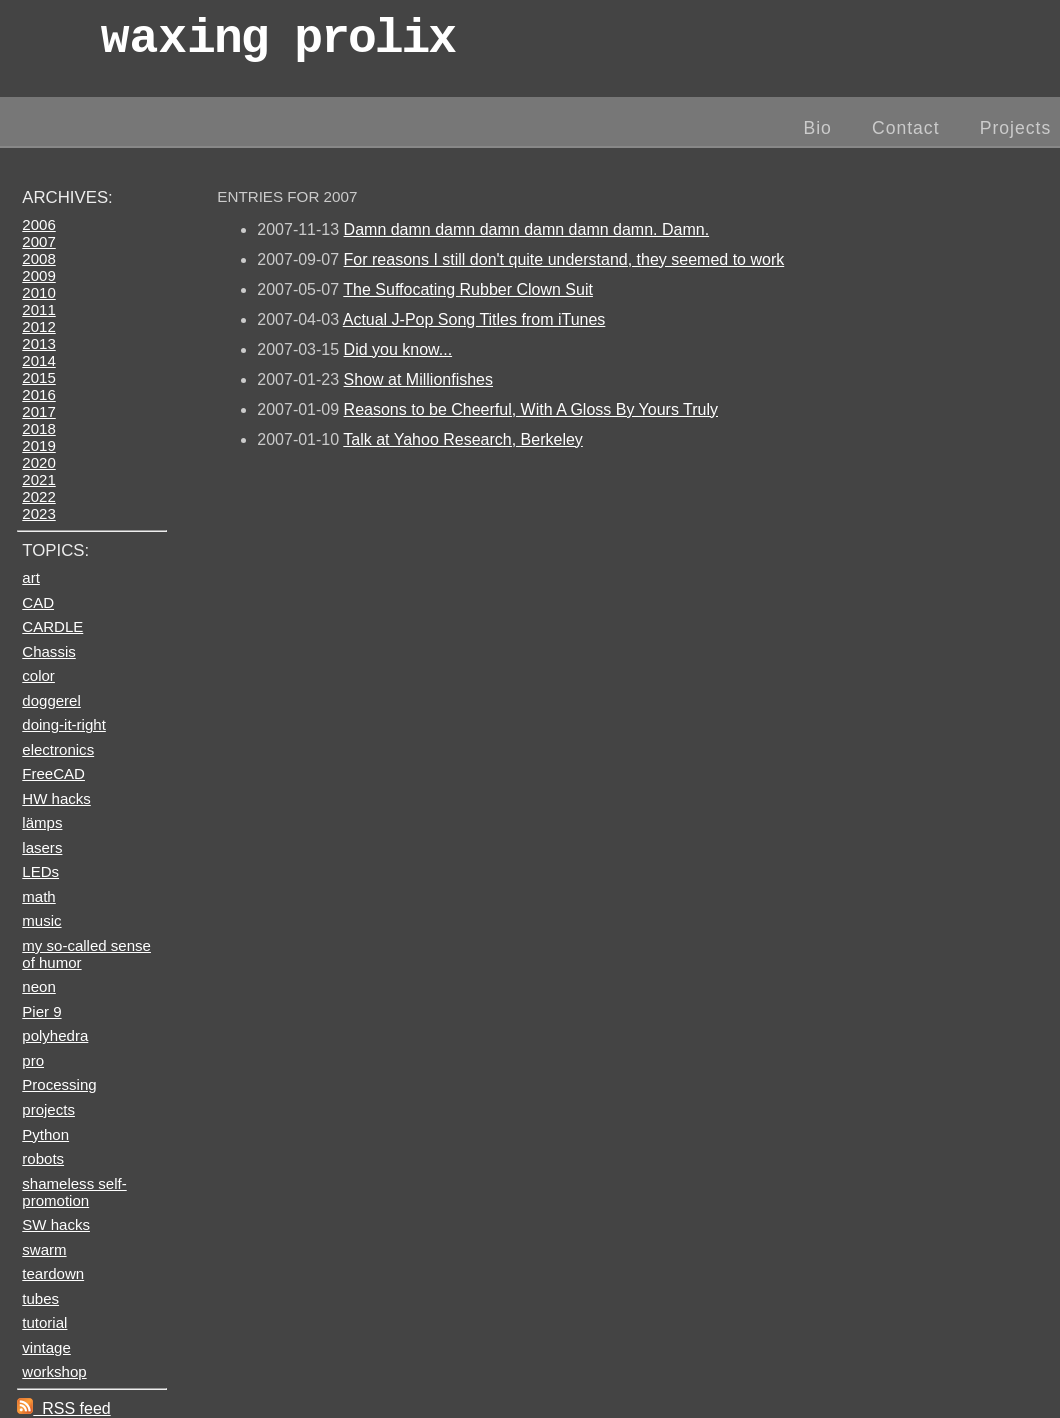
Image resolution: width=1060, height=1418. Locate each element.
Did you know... (398, 349)
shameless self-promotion (74, 1192)
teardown (53, 1273)
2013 (38, 343)
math (38, 896)
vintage (46, 1347)
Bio (817, 128)
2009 (38, 275)
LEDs (40, 871)
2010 (38, 292)
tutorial (44, 1322)
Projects (1016, 128)
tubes (40, 1298)
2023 (38, 513)
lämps (42, 822)
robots (43, 1158)
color (38, 675)
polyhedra (55, 1035)
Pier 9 (41, 1011)
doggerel (51, 700)
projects (48, 1109)
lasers (42, 847)
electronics (58, 749)
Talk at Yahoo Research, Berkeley (463, 439)
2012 (38, 326)
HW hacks (56, 798)
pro (33, 1060)
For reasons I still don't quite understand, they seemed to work (564, 259)
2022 (38, 496)
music (41, 920)
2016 (38, 394)
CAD (38, 602)
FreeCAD (53, 773)
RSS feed (63, 1408)
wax (278, 44)
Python (45, 1134)
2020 (38, 462)
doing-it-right (64, 724)
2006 (38, 224)
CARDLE (52, 626)
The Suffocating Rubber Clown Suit (468, 289)
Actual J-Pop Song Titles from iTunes (474, 319)
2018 (38, 428)
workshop (54, 1371)
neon (38, 986)
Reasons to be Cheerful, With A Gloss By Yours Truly (531, 409)
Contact (906, 128)
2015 (38, 377)
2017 (38, 411)
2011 (38, 309)
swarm (44, 1249)
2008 (38, 258)
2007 (38, 241)
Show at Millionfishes (418, 379)
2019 (38, 445)
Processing (59, 1084)
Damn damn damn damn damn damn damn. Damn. (527, 229)
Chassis (48, 651)
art (31, 577)
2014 (38, 360)
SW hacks (56, 1224)
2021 (38, 479)
